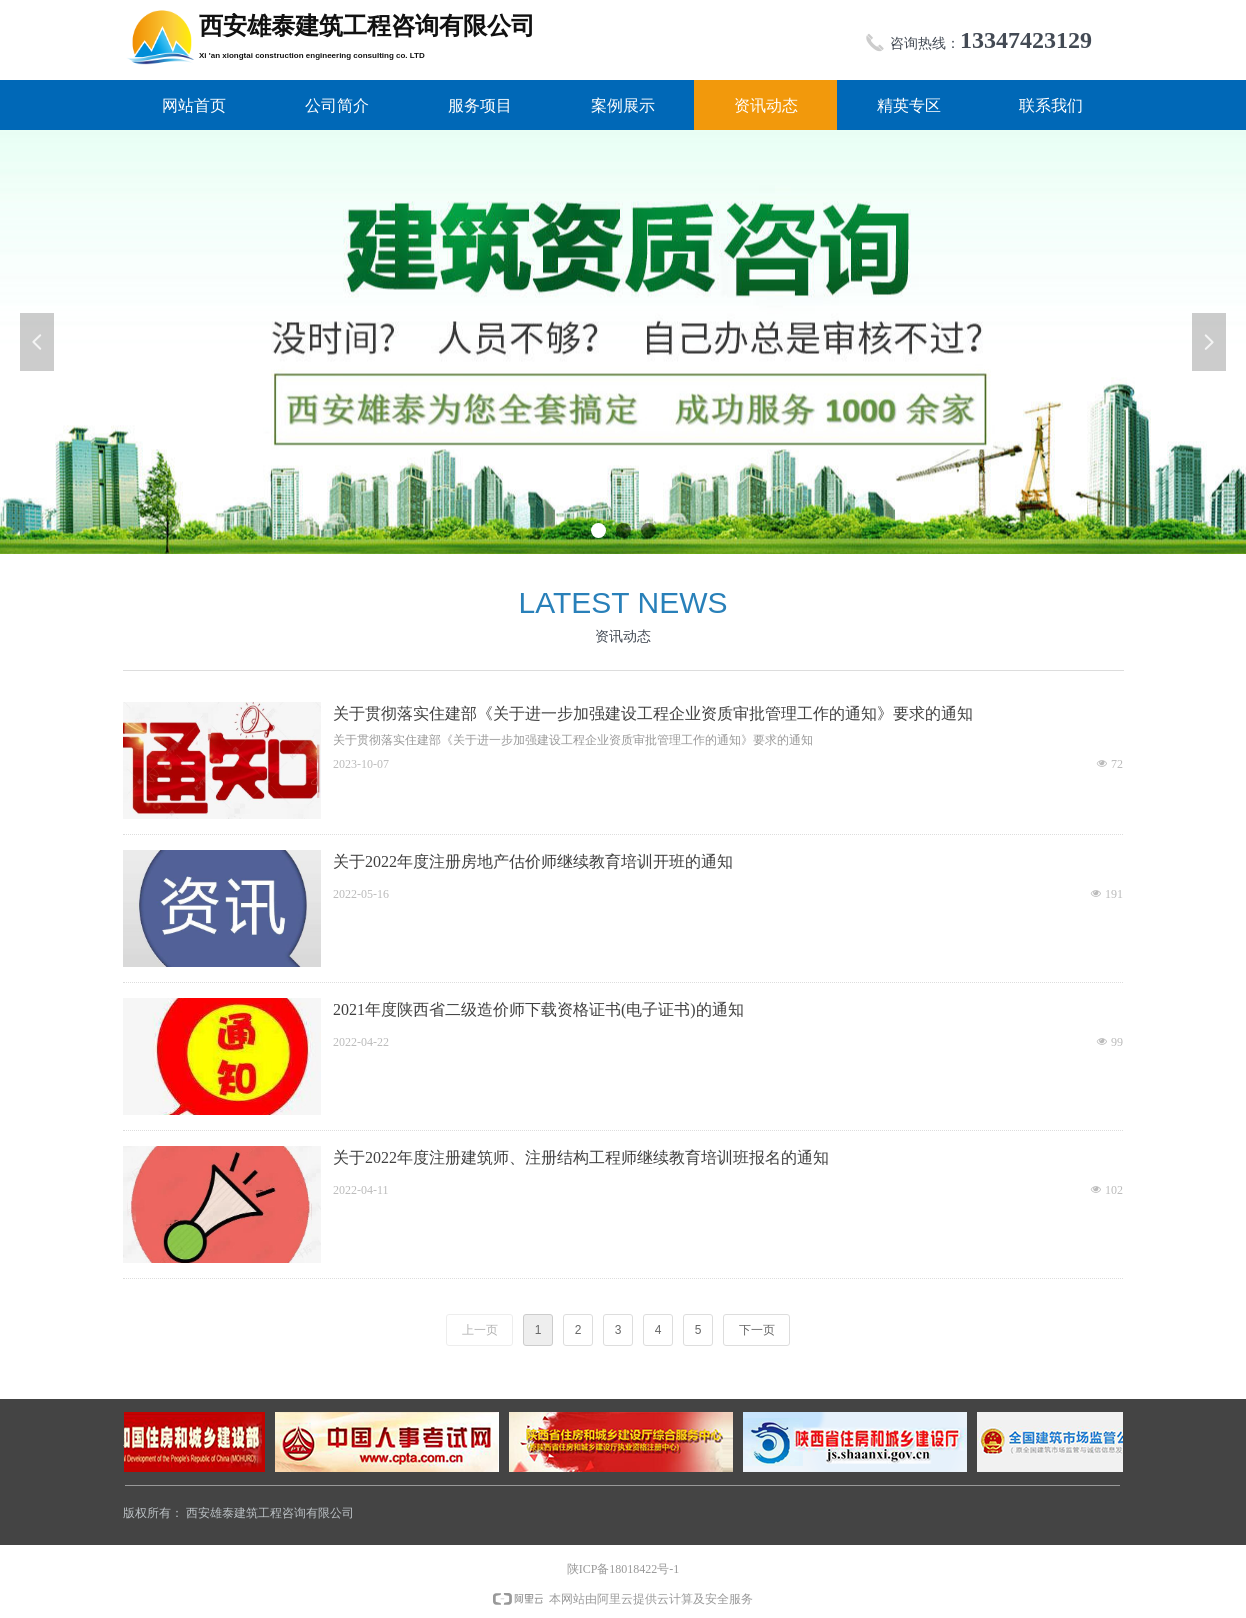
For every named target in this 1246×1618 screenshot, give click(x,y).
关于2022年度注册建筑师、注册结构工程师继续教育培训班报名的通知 (581, 1157)
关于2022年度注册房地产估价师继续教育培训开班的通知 (533, 861)
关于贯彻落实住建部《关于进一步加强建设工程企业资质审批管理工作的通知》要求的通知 (653, 713)
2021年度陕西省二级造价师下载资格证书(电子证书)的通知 (538, 1009)
